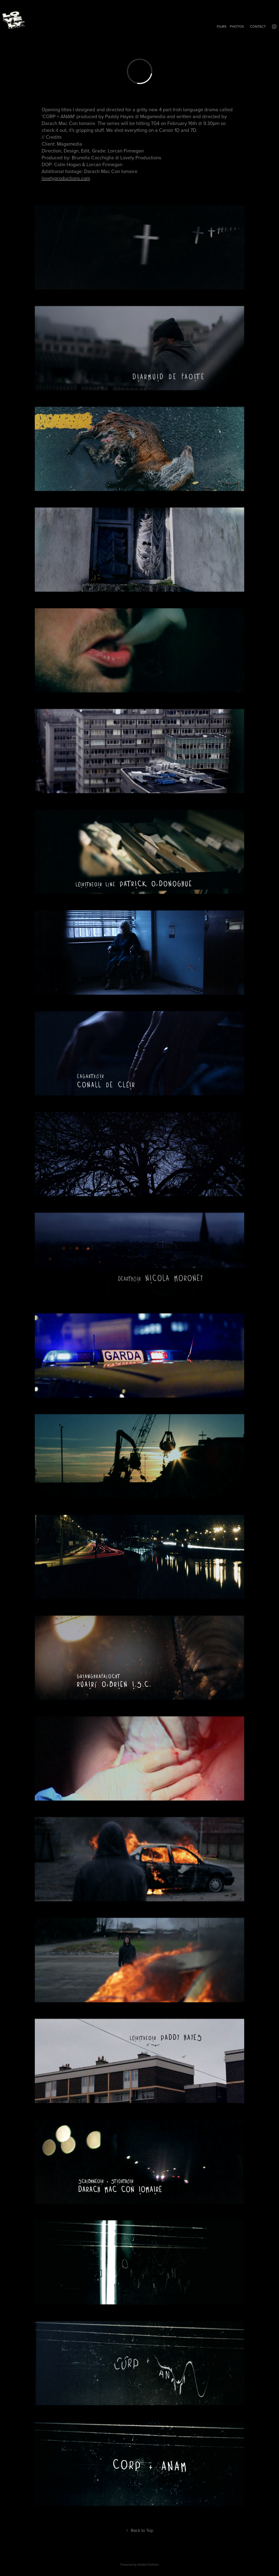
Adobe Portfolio (148, 2564)
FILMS (221, 26)
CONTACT (258, 26)
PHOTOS (237, 26)
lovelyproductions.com (66, 178)
